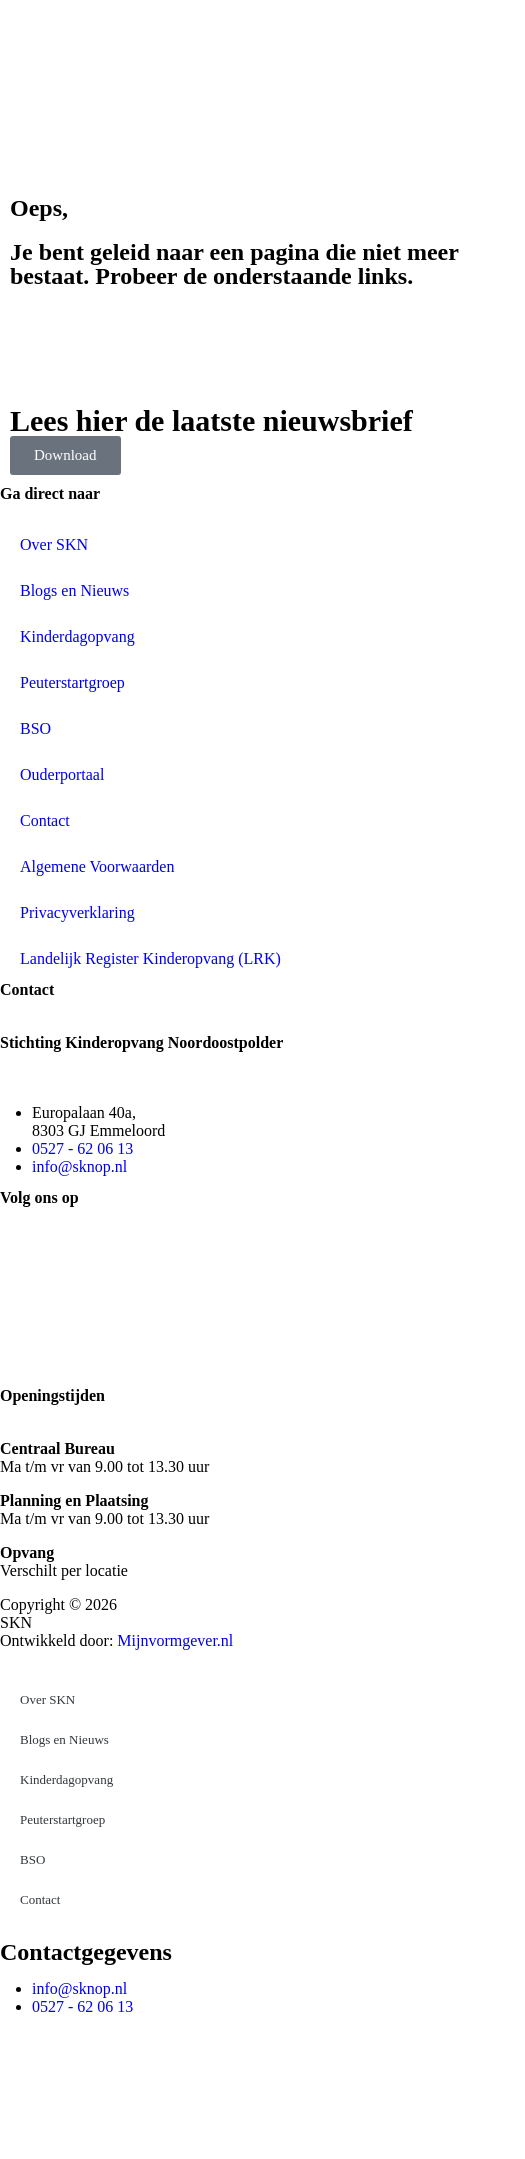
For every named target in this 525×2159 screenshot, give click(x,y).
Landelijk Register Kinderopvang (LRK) (150, 958)
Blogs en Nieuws (74, 590)
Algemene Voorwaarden (97, 866)
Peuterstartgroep (72, 682)
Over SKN (54, 544)
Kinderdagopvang (77, 636)
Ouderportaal (62, 774)
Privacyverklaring (77, 912)
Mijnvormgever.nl (175, 1640)
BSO (35, 728)
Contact (45, 820)
